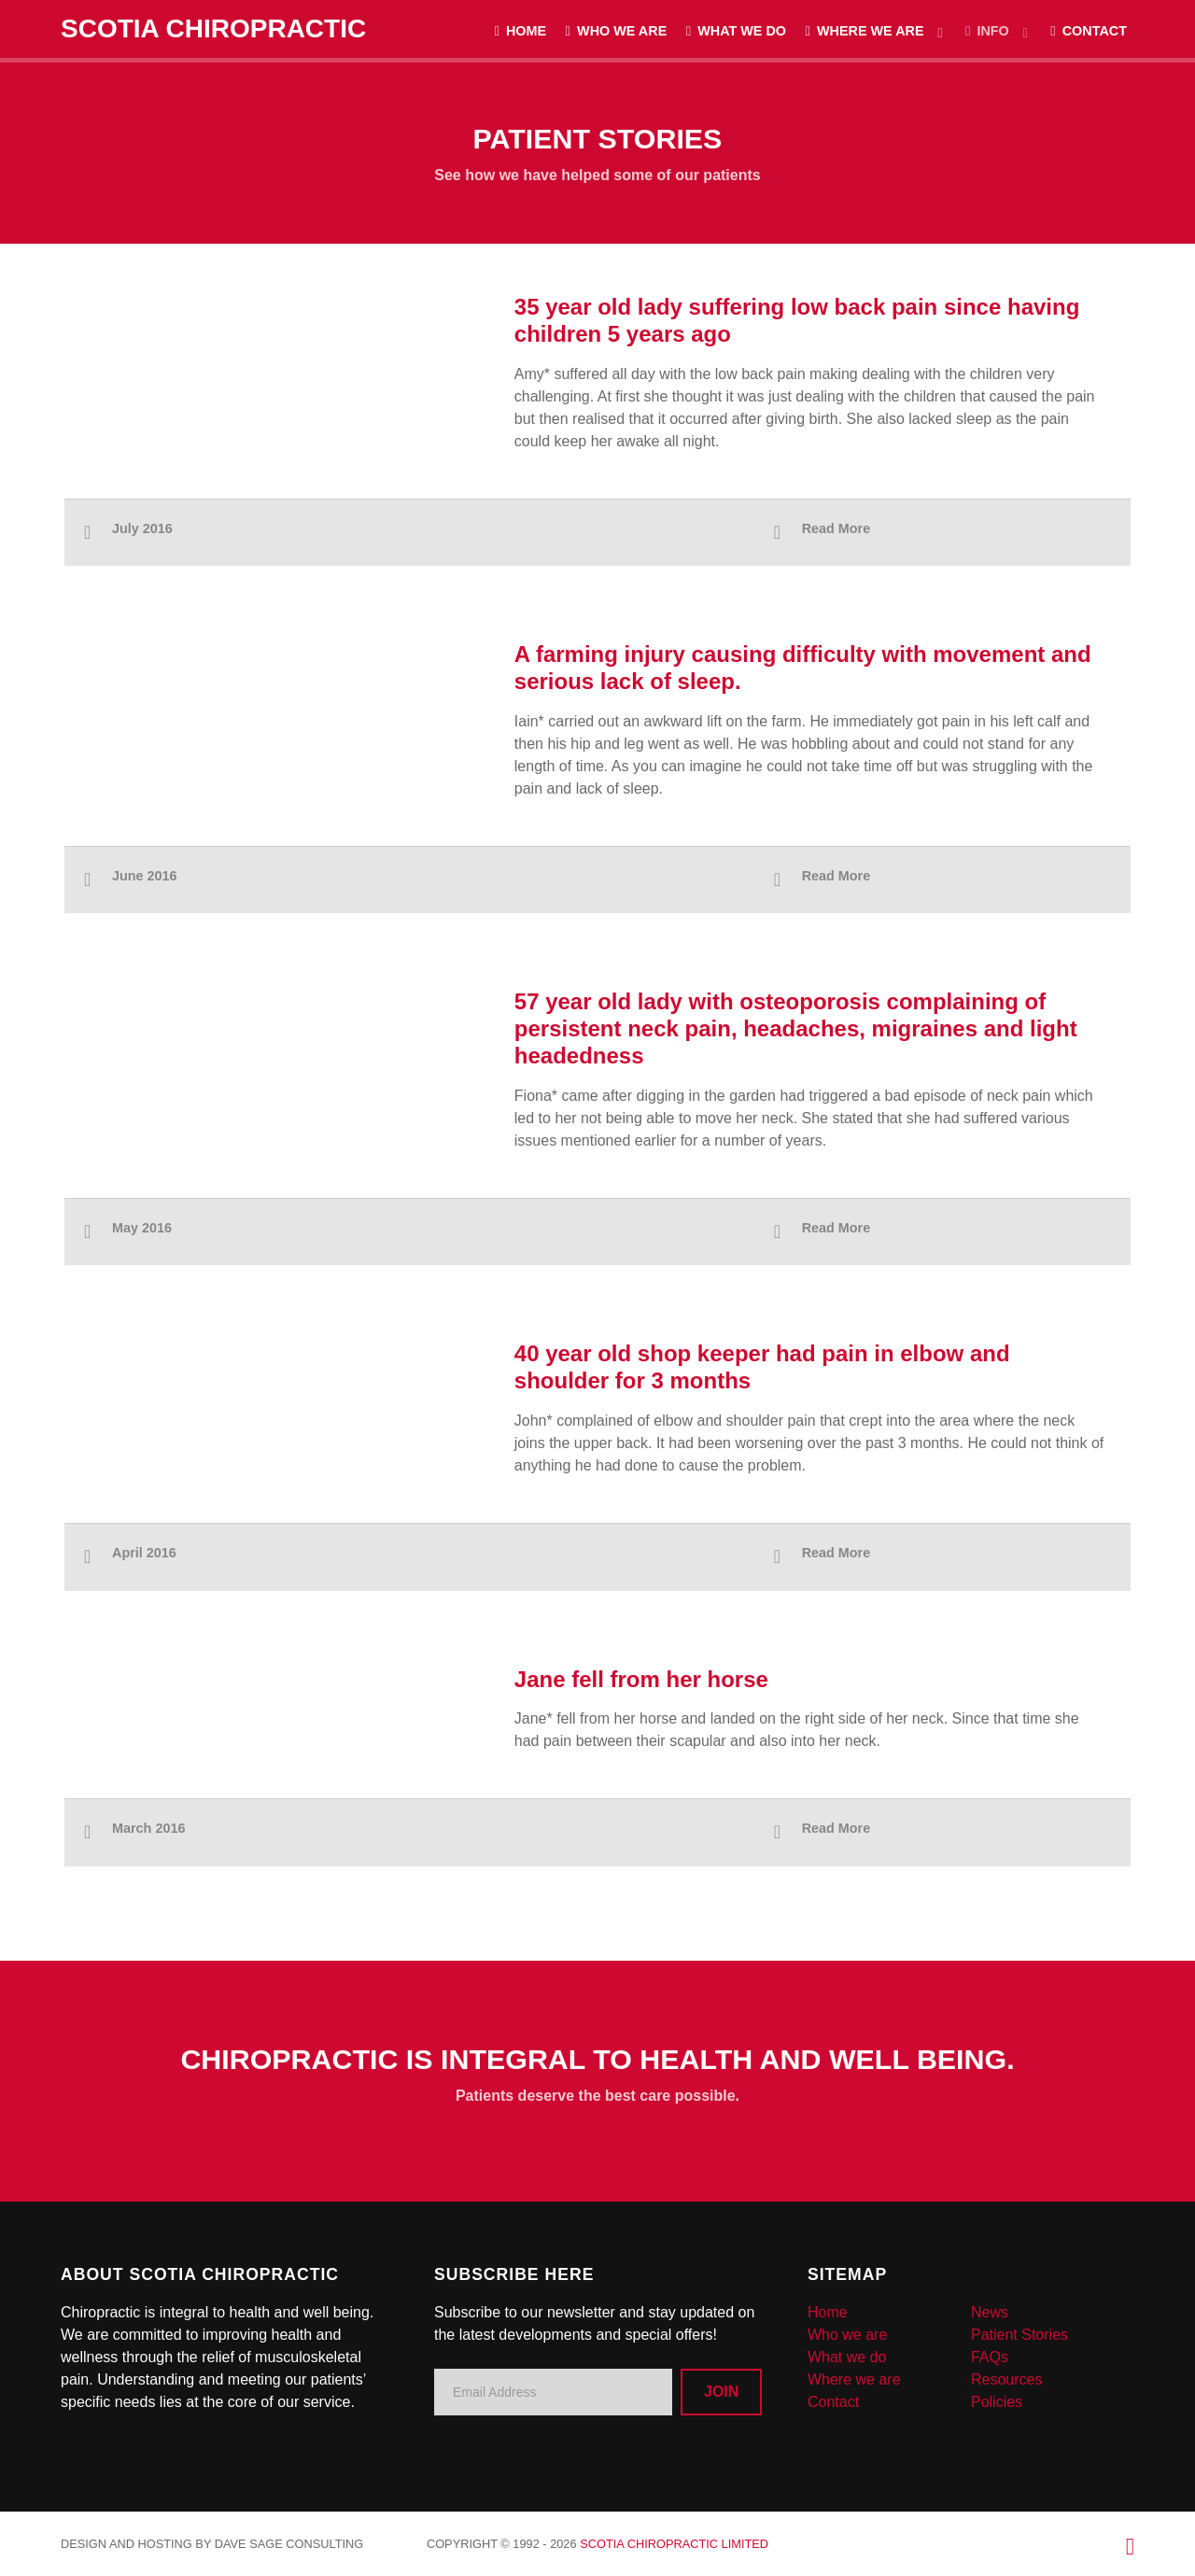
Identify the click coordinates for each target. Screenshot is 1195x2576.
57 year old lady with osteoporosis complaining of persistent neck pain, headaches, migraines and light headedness (795, 1028)
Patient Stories (1019, 2335)
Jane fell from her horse (641, 1679)
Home (828, 2312)
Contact (833, 2402)
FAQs (989, 2357)
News (989, 2312)
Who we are (847, 2335)
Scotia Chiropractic (213, 28)
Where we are (854, 2379)
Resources (1006, 2379)
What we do (847, 2357)
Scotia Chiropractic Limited (674, 2544)
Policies (996, 2402)
